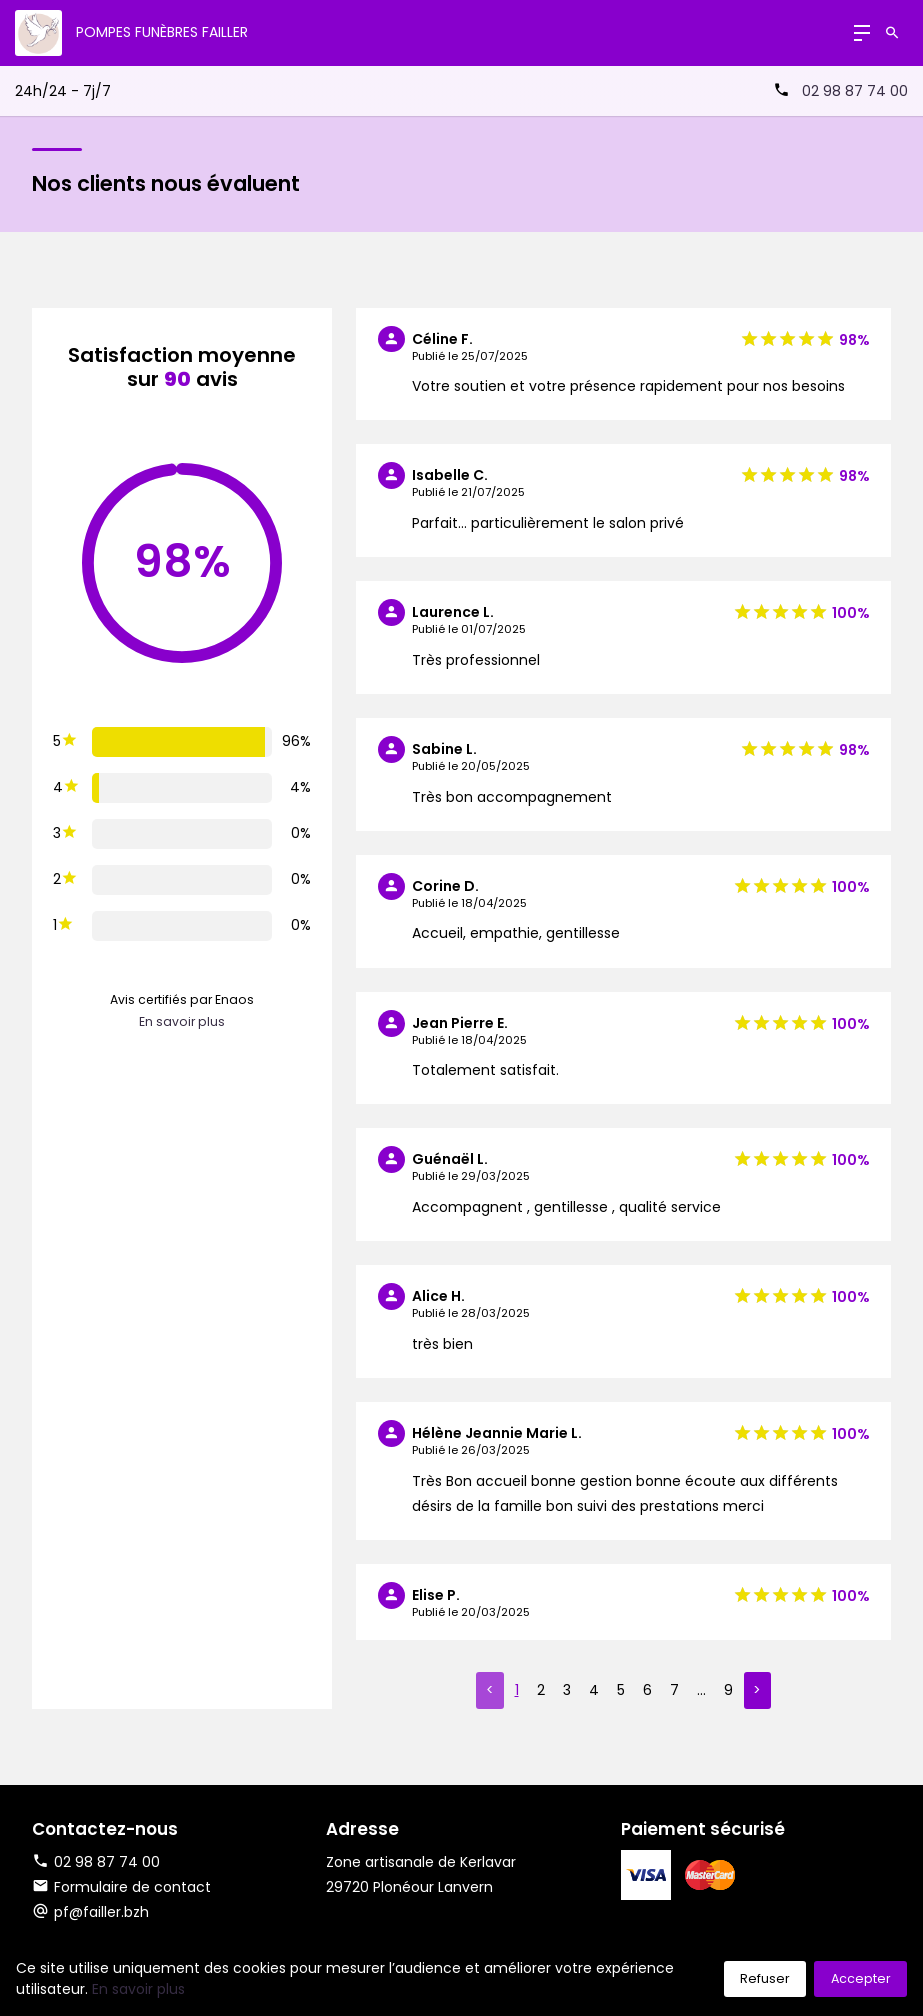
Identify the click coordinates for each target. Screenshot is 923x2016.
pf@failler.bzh (101, 1912)
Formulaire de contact (121, 1887)
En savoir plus (182, 1021)
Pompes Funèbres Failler (162, 32)
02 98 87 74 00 (855, 91)
